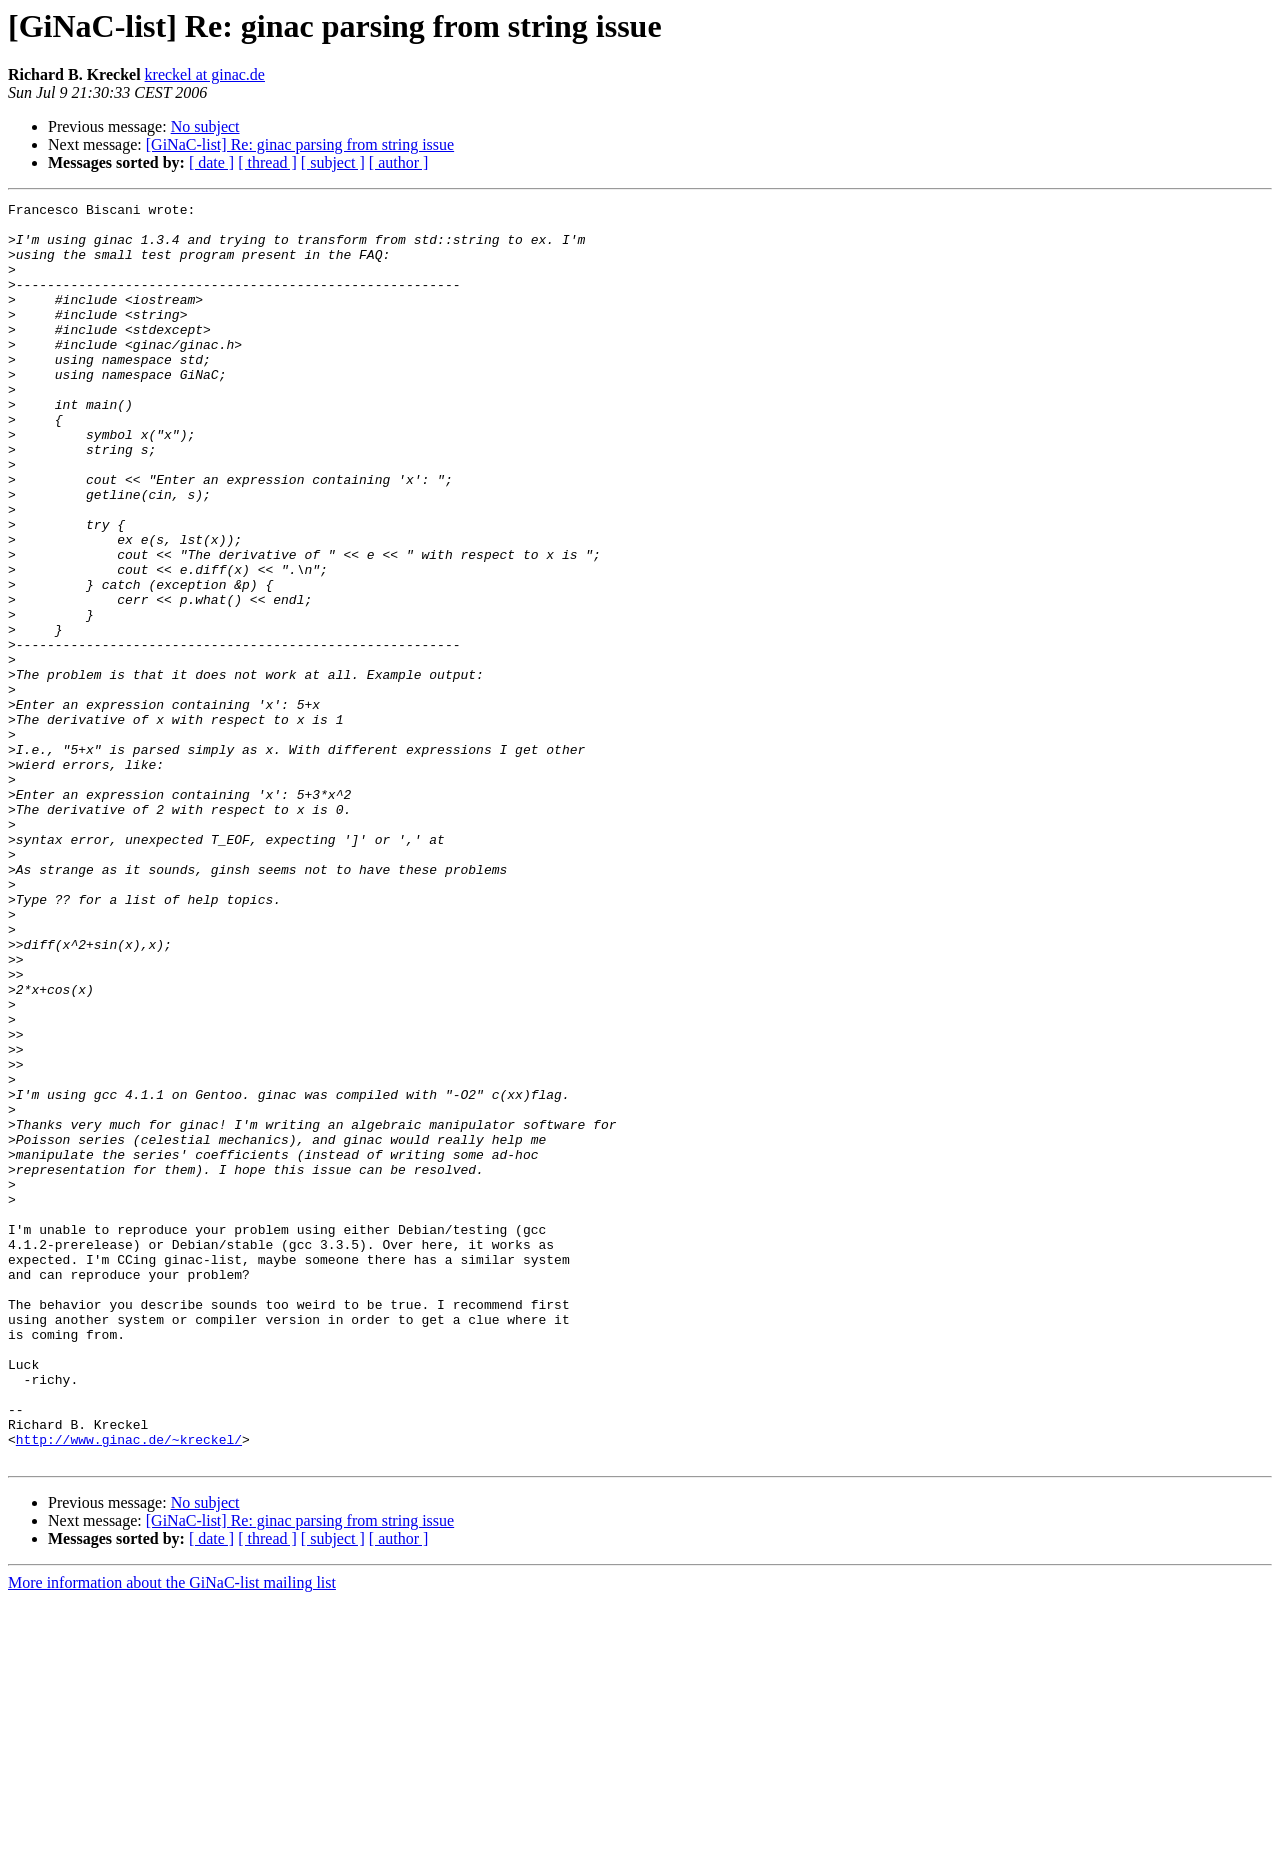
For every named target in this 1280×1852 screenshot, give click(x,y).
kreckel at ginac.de (205, 74)
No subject (205, 126)
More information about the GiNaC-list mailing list (172, 1834)
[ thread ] (267, 162)
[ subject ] (333, 162)
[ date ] (211, 162)
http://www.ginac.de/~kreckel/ (129, 1688)
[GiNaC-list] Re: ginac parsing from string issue (300, 144)
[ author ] (399, 162)
